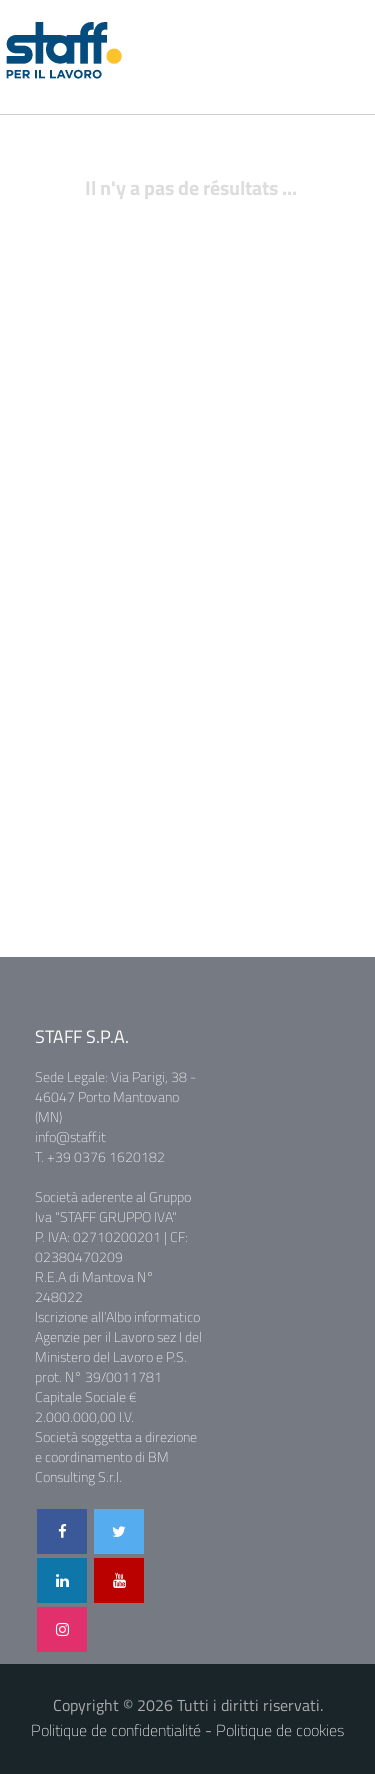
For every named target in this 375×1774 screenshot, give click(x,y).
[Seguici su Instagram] (62, 1629)
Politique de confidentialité (116, 1730)
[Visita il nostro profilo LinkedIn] (62, 1580)
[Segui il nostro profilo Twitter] (119, 1531)
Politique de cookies (280, 1730)
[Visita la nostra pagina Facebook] (62, 1531)
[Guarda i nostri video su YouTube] (119, 1580)
